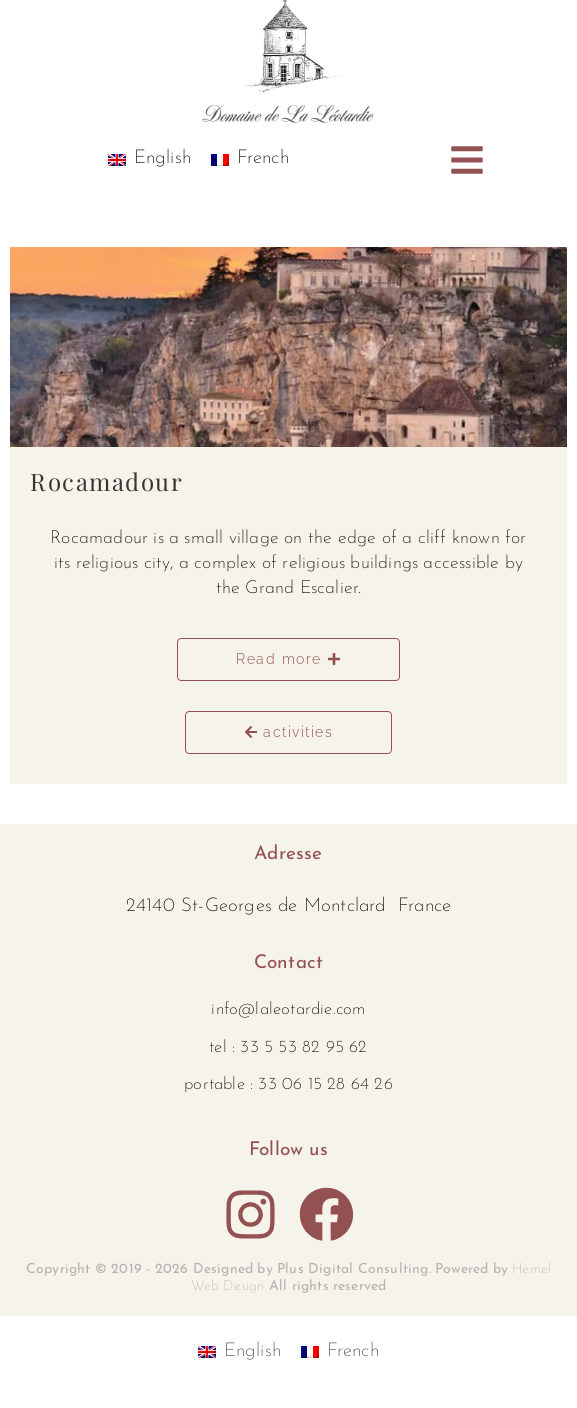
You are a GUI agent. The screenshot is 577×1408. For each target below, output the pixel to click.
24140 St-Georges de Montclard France (288, 906)
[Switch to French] (250, 160)
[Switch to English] (149, 160)
